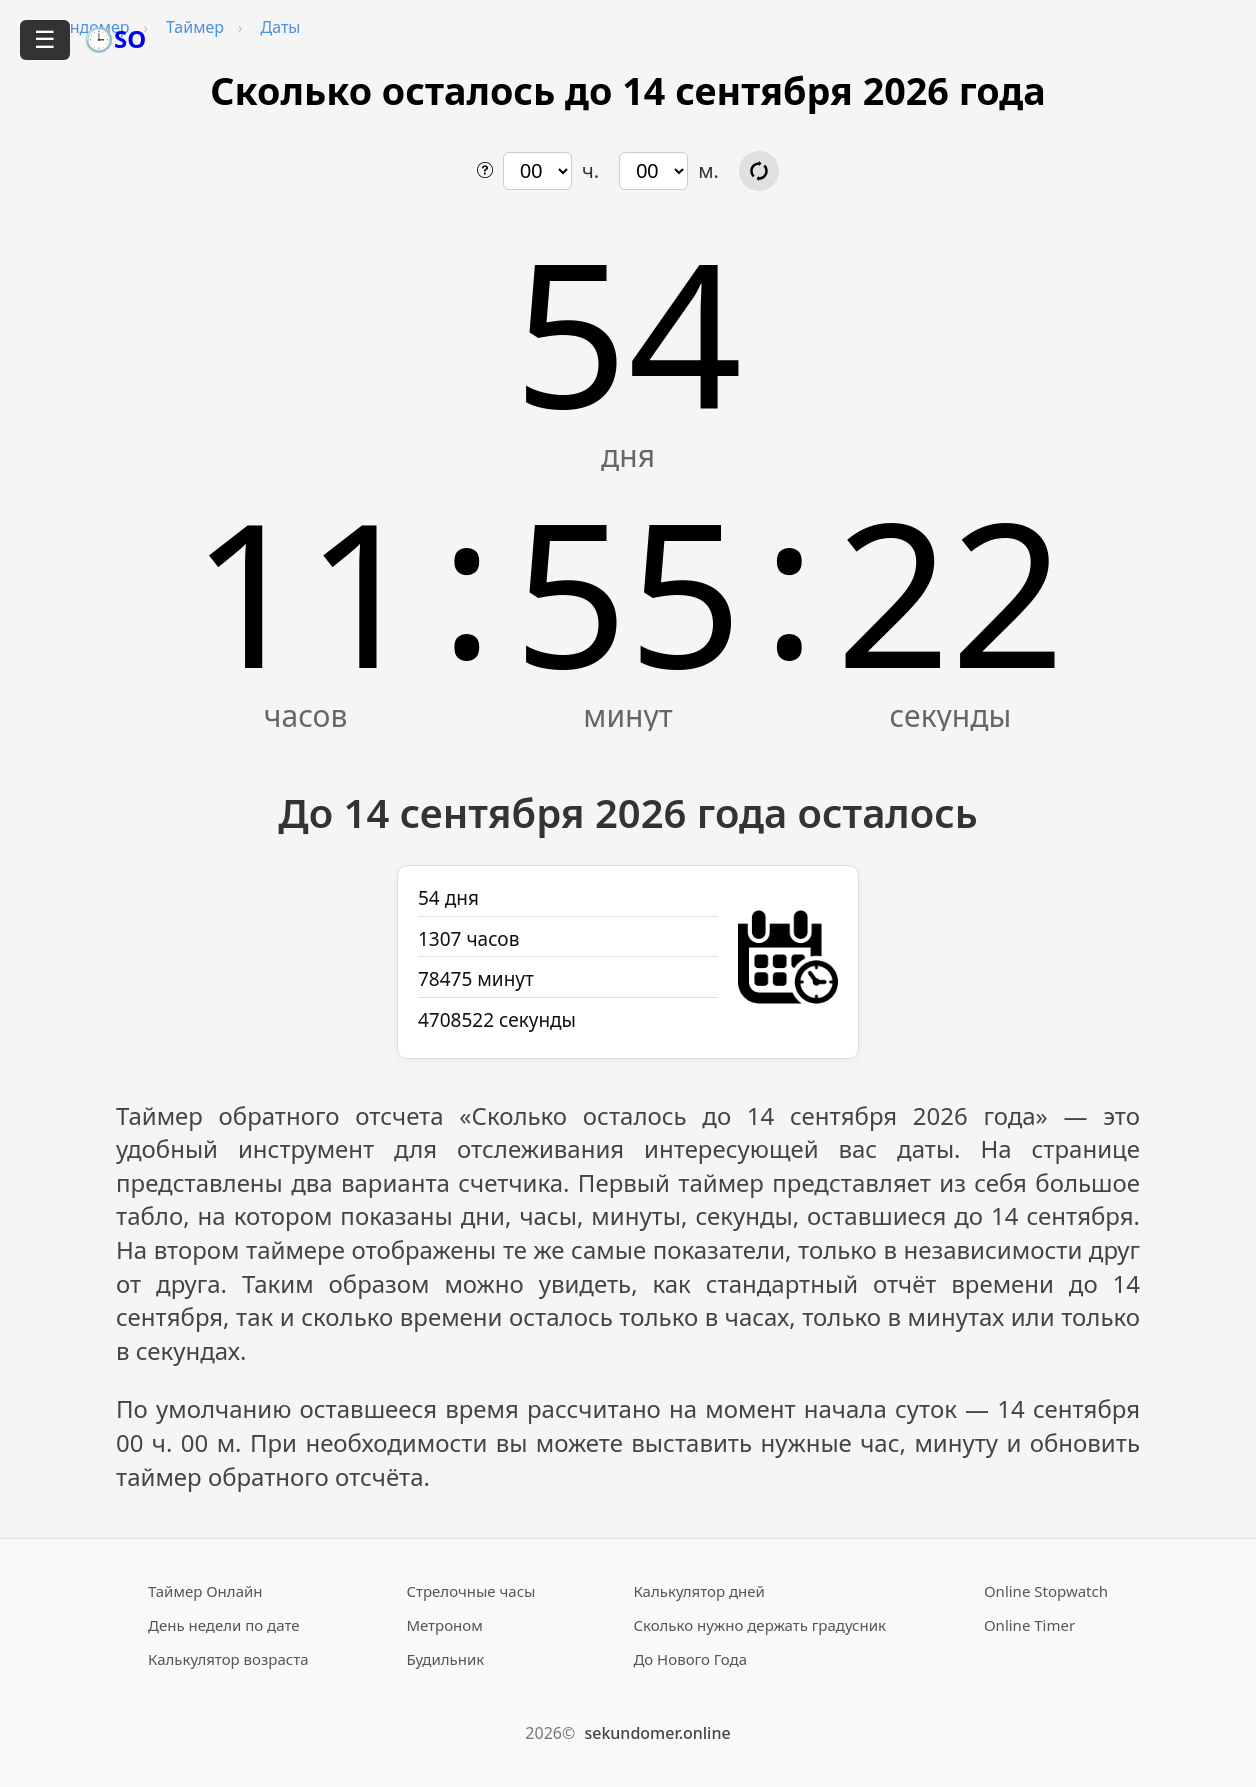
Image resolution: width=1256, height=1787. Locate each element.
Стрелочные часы (470, 1591)
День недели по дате (224, 1625)
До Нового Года (690, 1659)
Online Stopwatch (1046, 1591)
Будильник (445, 1659)
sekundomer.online (657, 1733)
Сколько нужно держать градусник (759, 1625)
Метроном (444, 1625)
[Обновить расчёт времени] (759, 171)
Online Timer (1029, 1625)
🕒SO (115, 38)
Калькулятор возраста (228, 1659)
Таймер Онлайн (205, 1591)
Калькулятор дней (699, 1591)
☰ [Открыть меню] (45, 39)
